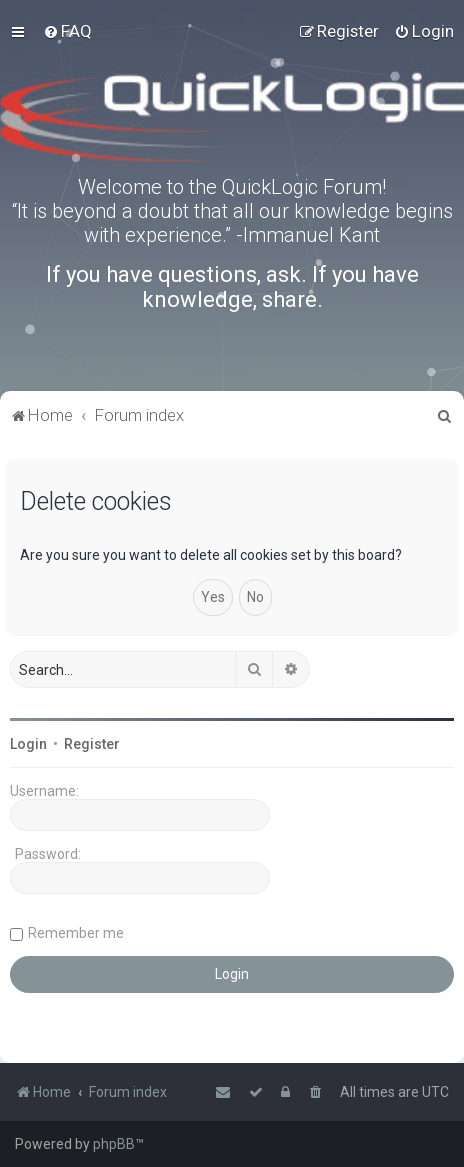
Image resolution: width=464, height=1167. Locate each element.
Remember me (76, 933)
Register (92, 744)
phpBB (114, 1144)
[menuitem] (67, 31)
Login (28, 744)
